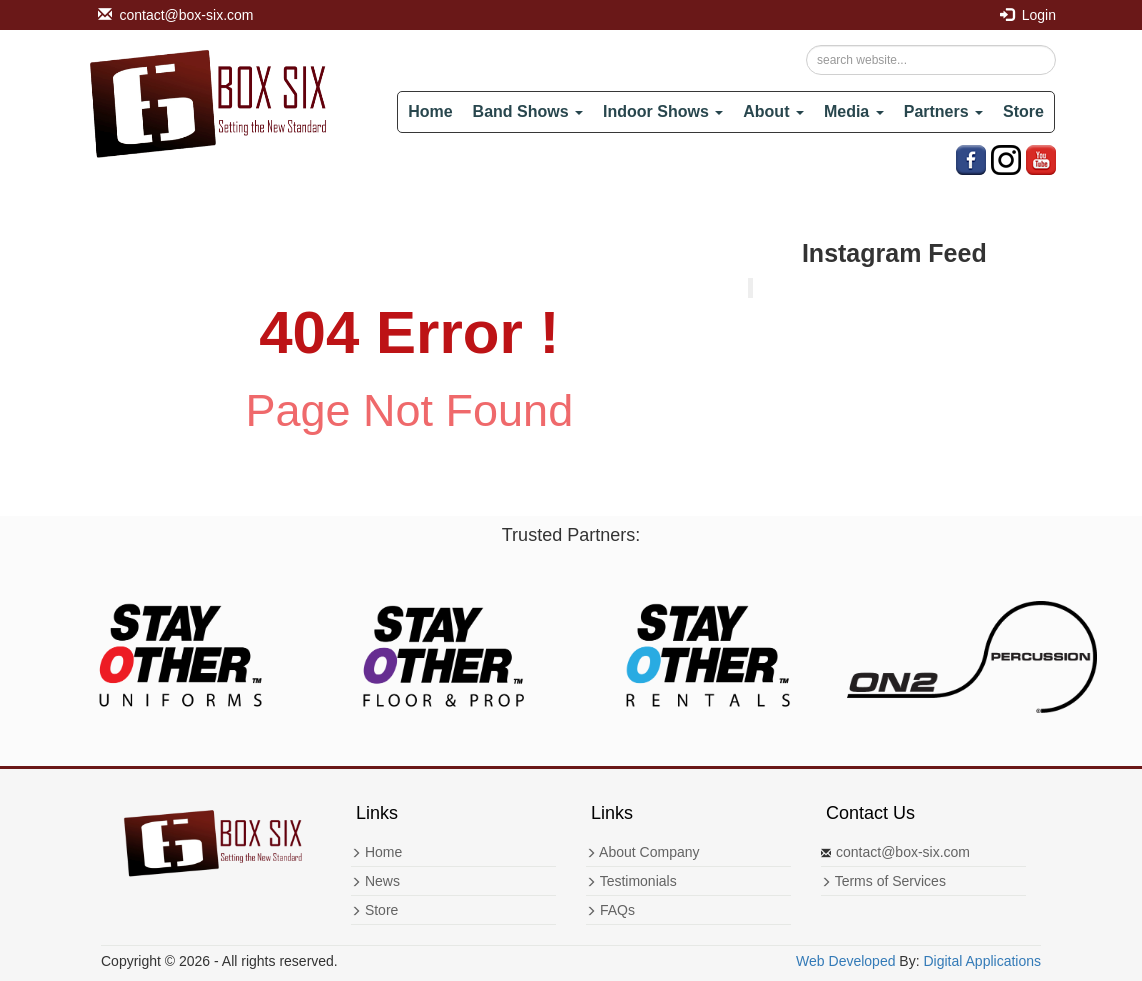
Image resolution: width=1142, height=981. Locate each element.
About (773, 111)
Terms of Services (883, 881)
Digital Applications (982, 961)
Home (430, 111)
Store (1023, 111)
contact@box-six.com (176, 15)
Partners (943, 111)
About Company (643, 852)
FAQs (610, 910)
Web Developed (845, 961)
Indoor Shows (663, 111)
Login (1028, 15)
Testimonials (631, 881)
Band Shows (528, 111)
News (375, 881)
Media (854, 111)
